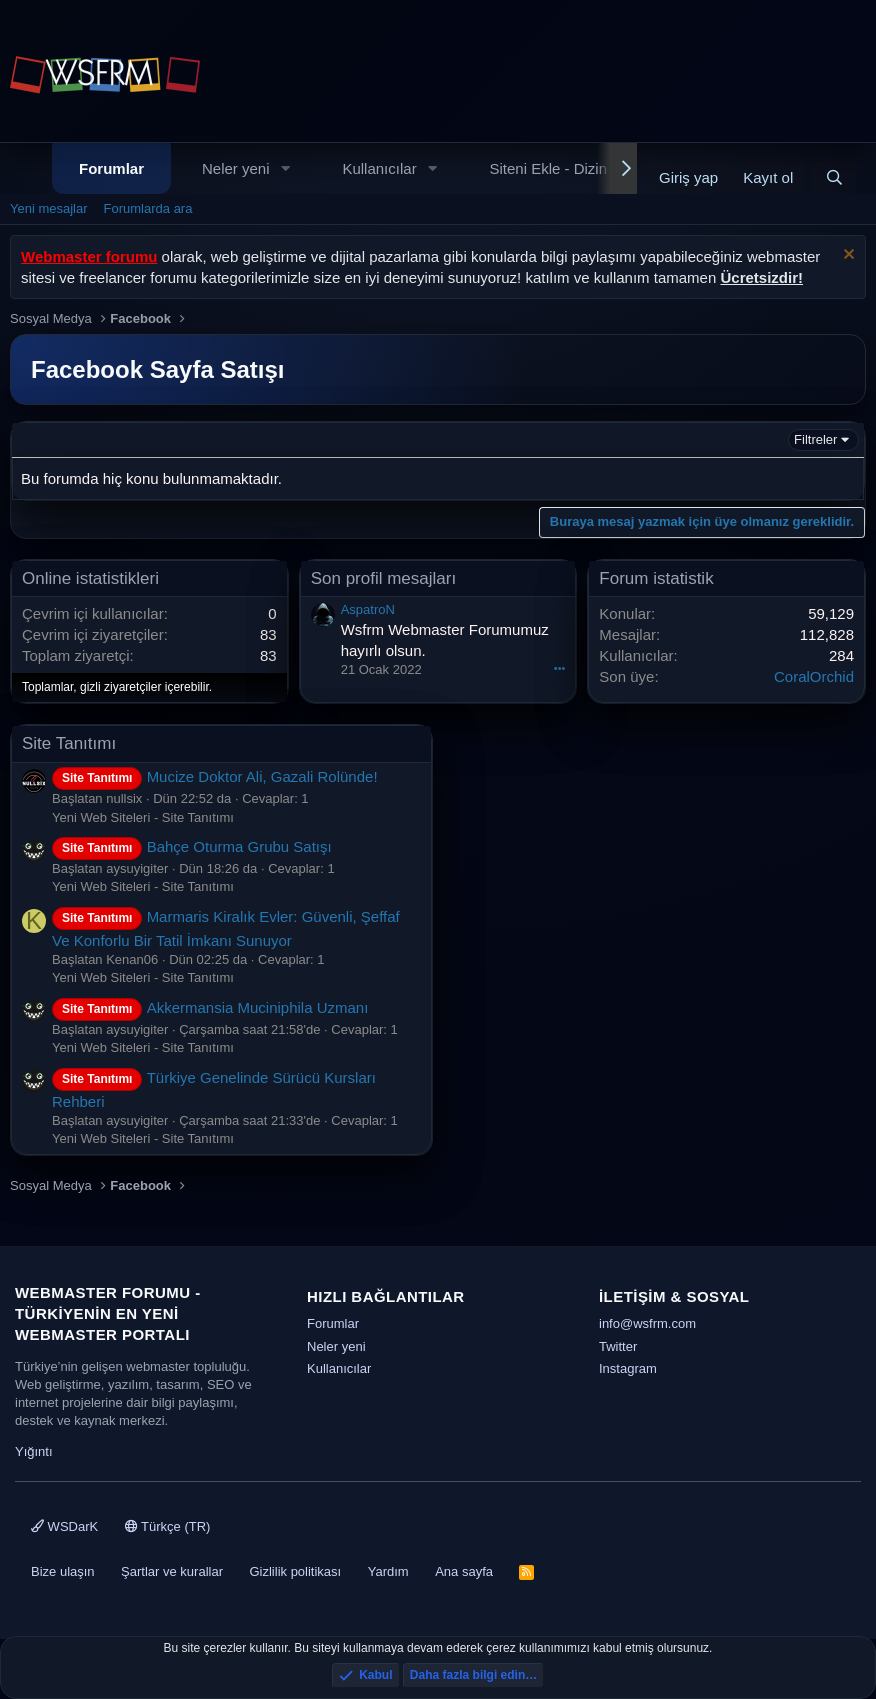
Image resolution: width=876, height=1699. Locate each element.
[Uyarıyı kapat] (846, 256)
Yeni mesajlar (49, 208)
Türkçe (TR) (168, 1526)
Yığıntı (34, 1451)
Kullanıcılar (379, 168)
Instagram (628, 1368)
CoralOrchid (814, 676)
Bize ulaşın (63, 1571)
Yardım (388, 1571)
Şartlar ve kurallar (172, 1571)
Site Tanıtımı (69, 743)
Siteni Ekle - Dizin (549, 168)
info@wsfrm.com (647, 1323)
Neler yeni (236, 168)
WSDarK (64, 1526)
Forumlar (111, 168)
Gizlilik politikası (295, 1571)
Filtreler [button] (815, 439)
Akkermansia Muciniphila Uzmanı (210, 1007)
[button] (285, 168)
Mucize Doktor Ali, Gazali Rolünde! (215, 776)
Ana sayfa (464, 1571)
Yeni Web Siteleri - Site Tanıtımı (143, 817)
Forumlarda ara (148, 208)
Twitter (618, 1346)
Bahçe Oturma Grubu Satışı (192, 846)
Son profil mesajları (384, 578)
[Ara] (834, 177)
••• (560, 668)
